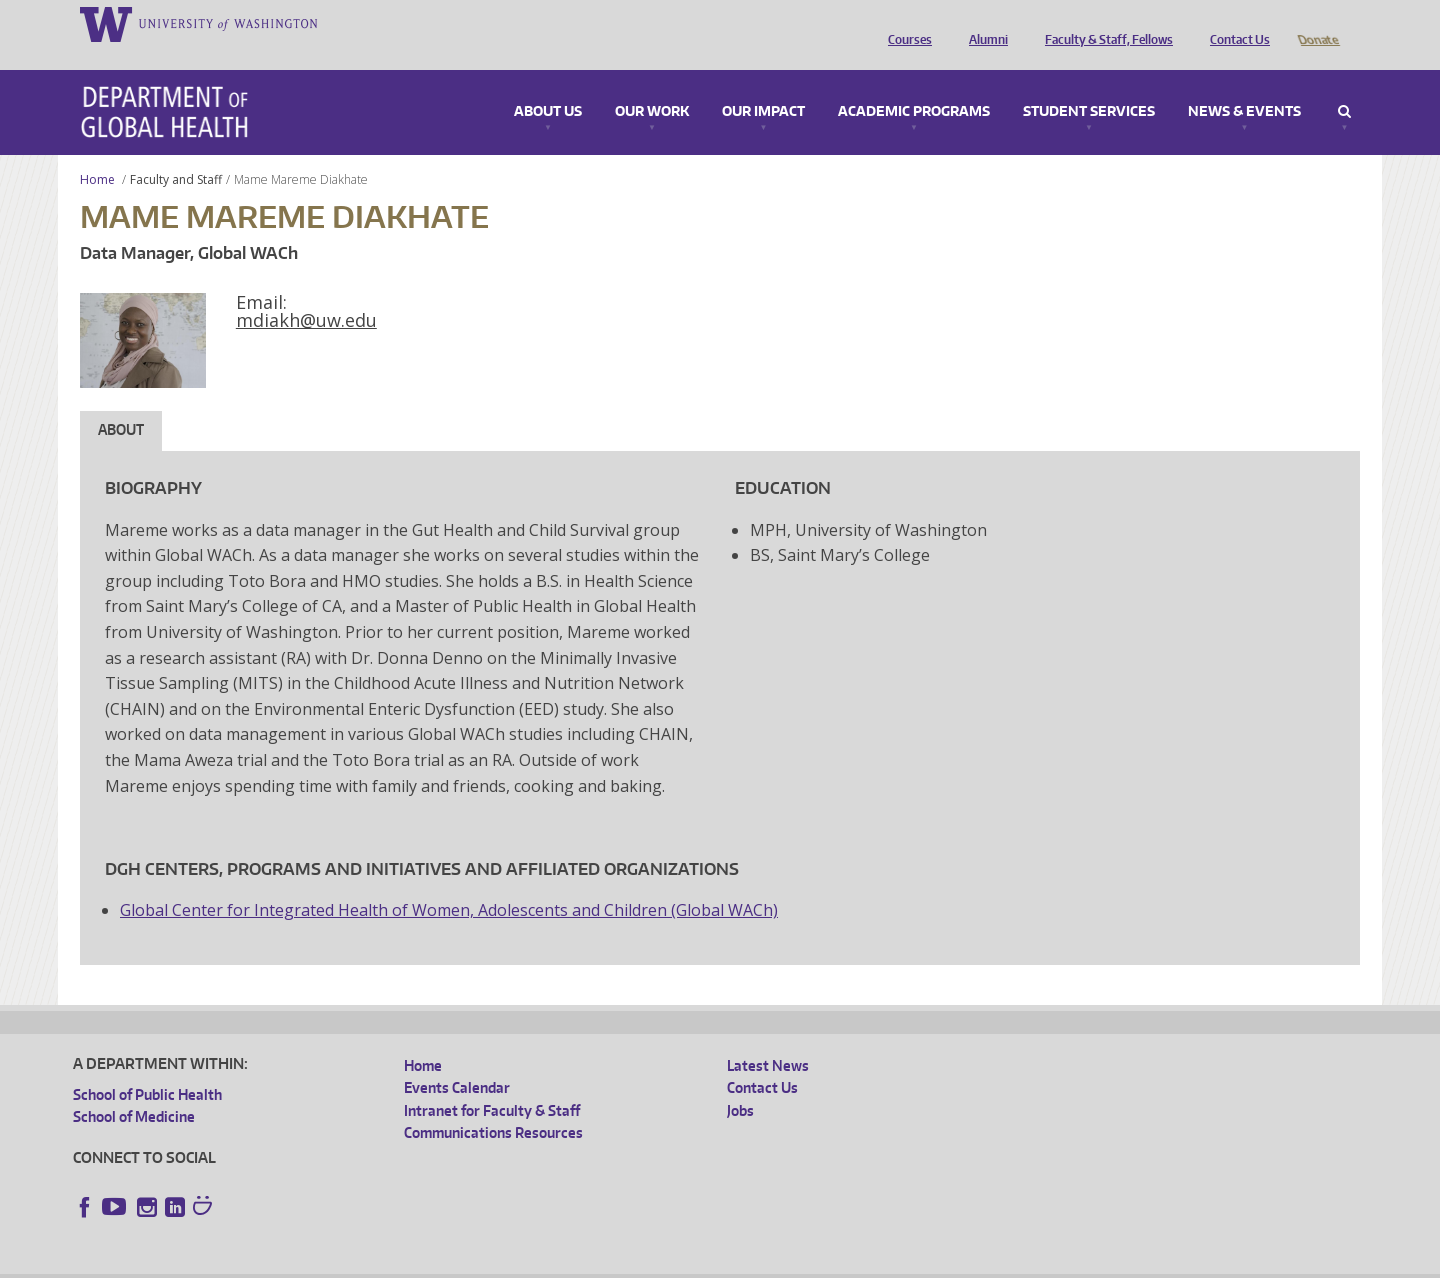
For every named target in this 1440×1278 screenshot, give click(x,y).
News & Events (1244, 84)
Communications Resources (493, 1104)
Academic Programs (914, 84)
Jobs (740, 1082)
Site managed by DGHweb (538, 1262)
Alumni (983, 23)
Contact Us (1235, 23)
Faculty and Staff (176, 151)
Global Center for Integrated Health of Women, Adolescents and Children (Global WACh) (449, 882)
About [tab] (121, 401)
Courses (905, 23)
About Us (548, 84)
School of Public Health (147, 1066)
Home (97, 151)
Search (1344, 84)
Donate (1317, 23)
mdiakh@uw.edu (306, 292)
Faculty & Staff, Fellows (1104, 23)
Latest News (768, 1037)
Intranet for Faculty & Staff (492, 1082)
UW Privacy (338, 1262)
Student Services (1089, 84)
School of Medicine (134, 1088)
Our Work (652, 84)
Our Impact (763, 84)
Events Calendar (457, 1059)
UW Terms (419, 1262)
